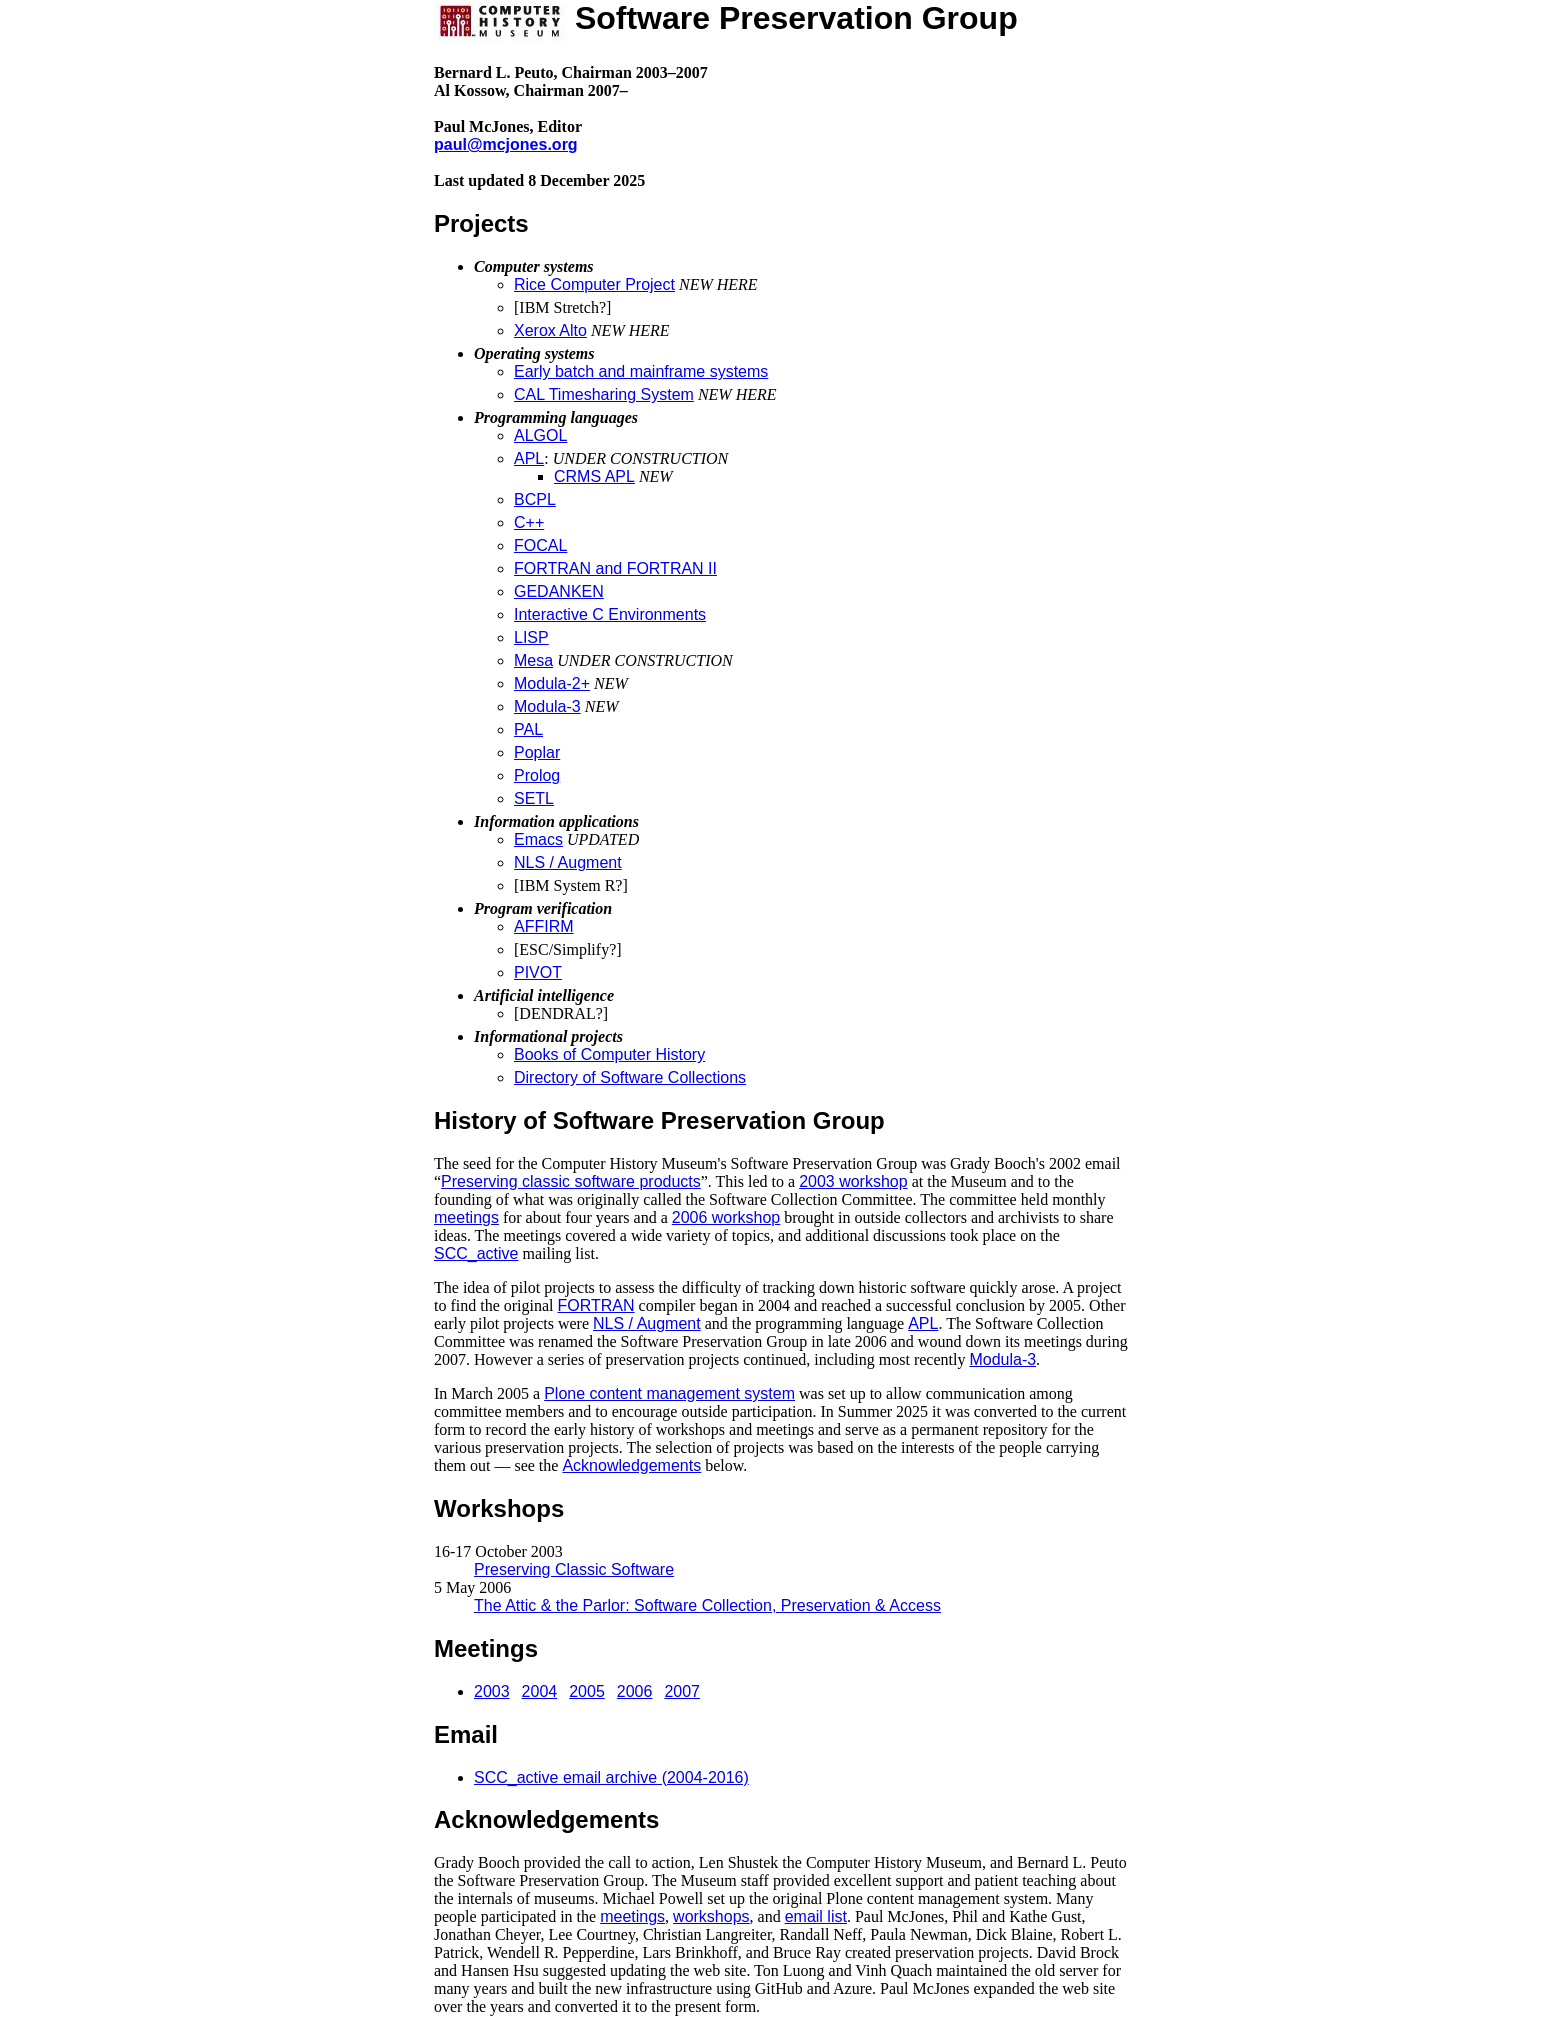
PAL (528, 729)
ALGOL (540, 435)
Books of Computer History (609, 1054)
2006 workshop (726, 1217)
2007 (682, 1691)
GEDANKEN (559, 591)
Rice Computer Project (594, 284)
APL (529, 458)
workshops (711, 1916)
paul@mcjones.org (506, 144)
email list (816, 1916)
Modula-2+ (552, 683)
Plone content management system (669, 1393)
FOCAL (540, 545)
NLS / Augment (568, 862)
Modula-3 (547, 706)
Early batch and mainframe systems (641, 371)
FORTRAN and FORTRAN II (615, 568)
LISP (531, 637)
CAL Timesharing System (604, 394)
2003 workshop (853, 1181)
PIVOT (538, 972)
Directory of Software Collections (630, 1077)
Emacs (538, 839)
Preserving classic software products (571, 1181)
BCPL (535, 499)
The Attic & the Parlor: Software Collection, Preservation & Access (707, 1605)
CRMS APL (594, 476)
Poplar (537, 752)
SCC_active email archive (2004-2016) (611, 1777)
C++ (529, 522)
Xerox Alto (550, 330)
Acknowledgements (631, 1465)
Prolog (537, 775)
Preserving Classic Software (574, 1569)
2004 (540, 1691)
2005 (587, 1691)
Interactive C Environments (610, 614)
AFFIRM (544, 926)
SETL (534, 798)
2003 (492, 1691)
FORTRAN (596, 1305)
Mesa (533, 660)
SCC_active (476, 1253)
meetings (466, 1217)
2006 (635, 1691)
